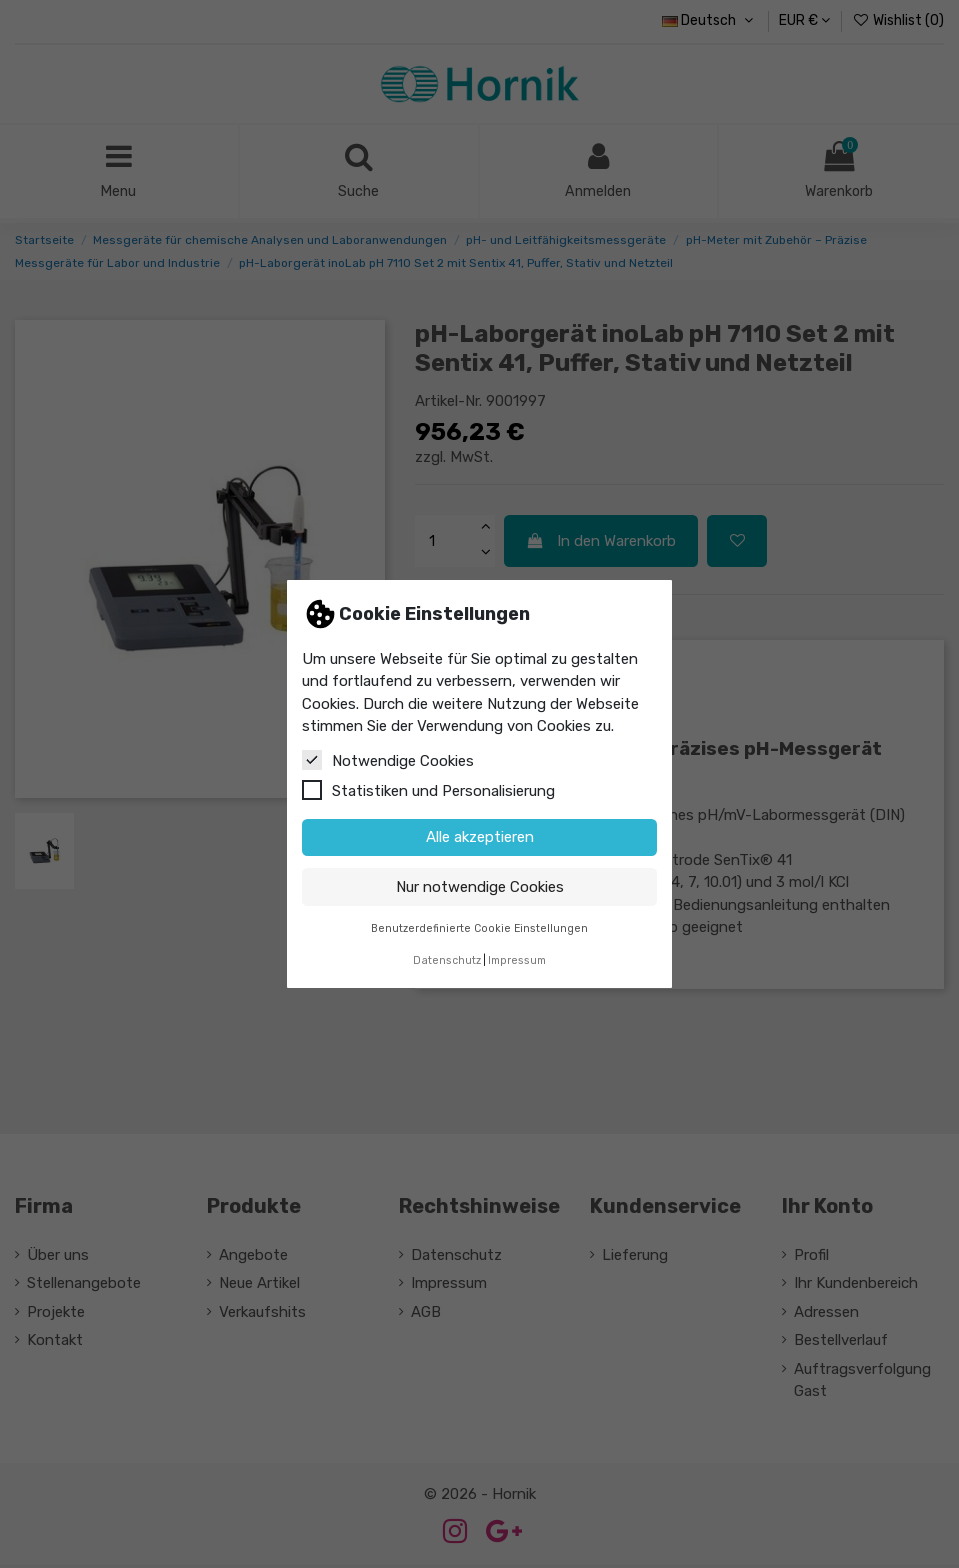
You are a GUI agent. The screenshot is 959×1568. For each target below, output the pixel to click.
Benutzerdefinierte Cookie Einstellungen (479, 928)
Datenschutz (447, 960)
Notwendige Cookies (388, 760)
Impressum (517, 960)
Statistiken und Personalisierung (428, 790)
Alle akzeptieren (480, 837)
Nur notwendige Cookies (480, 887)
